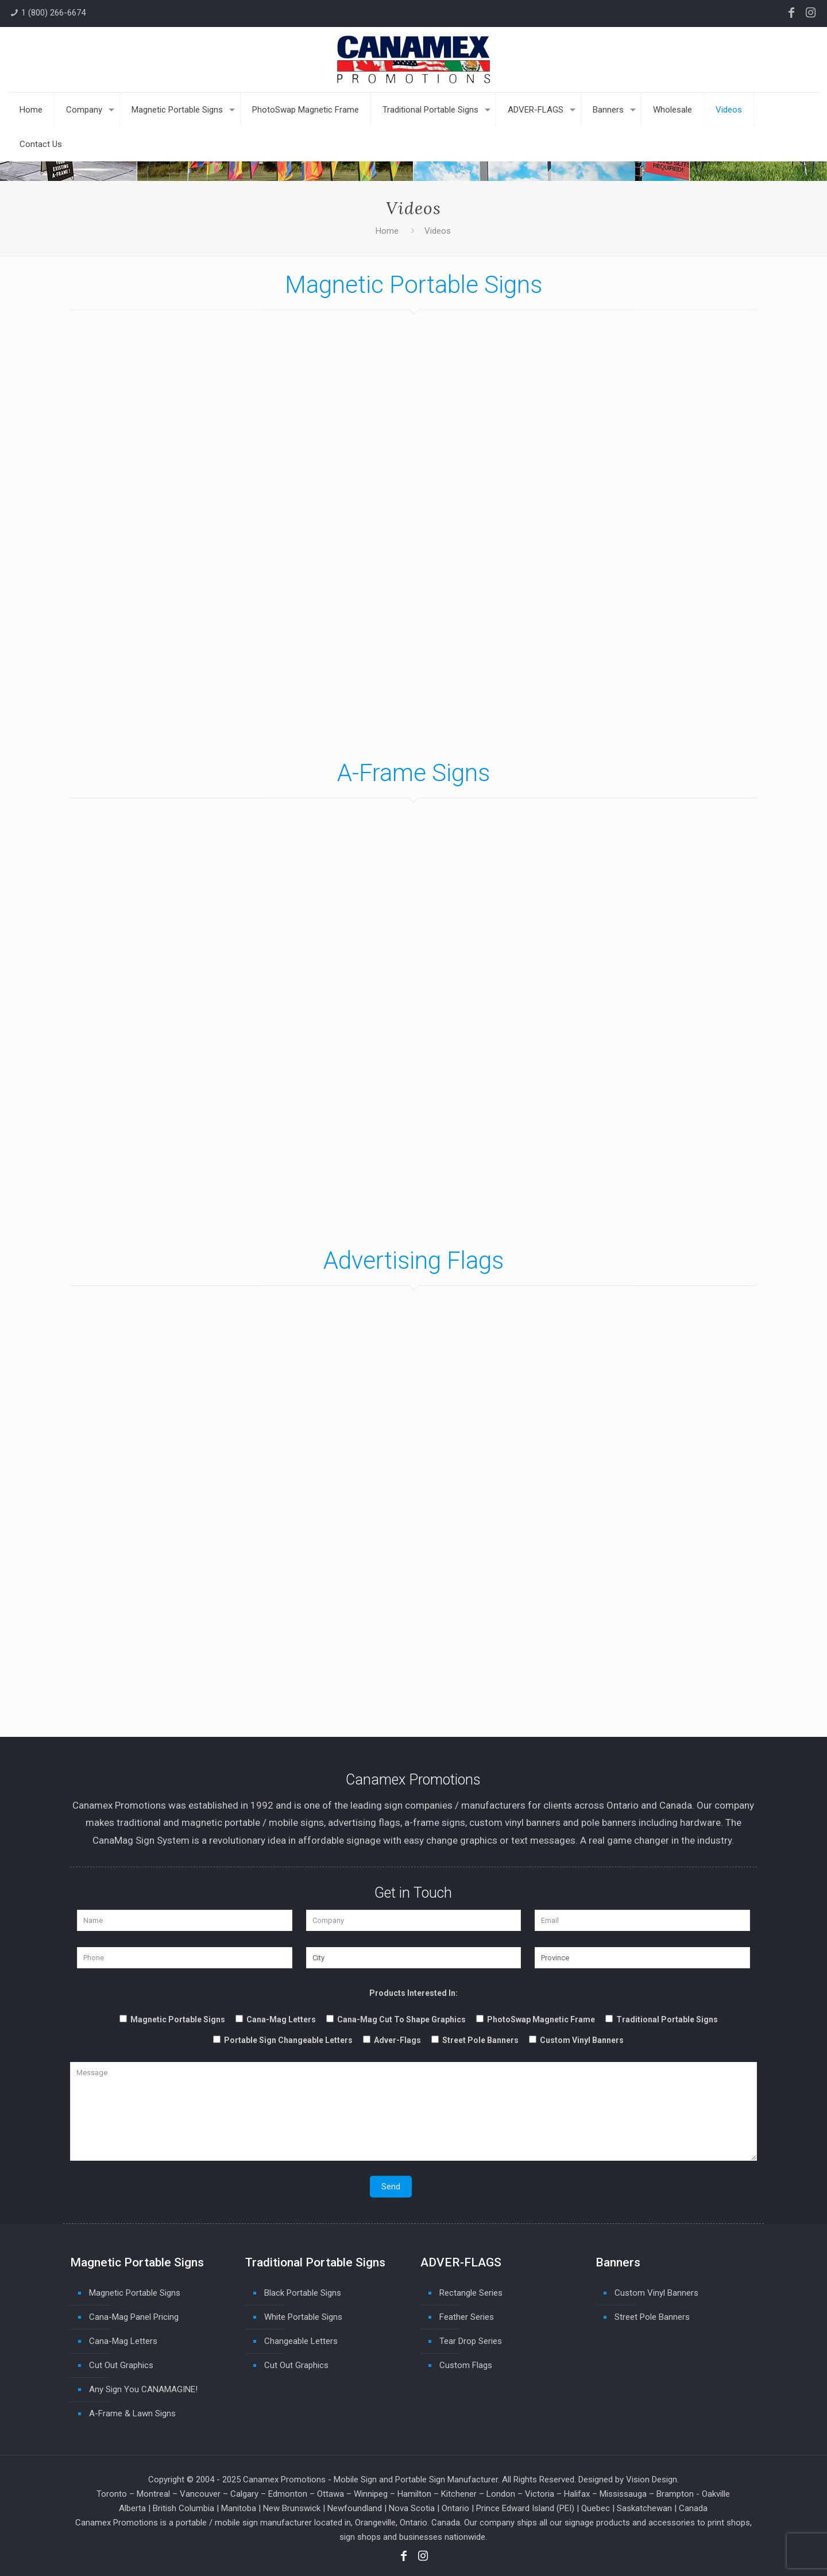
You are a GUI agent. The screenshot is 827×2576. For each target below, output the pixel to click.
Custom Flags (465, 2365)
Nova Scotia (412, 2508)
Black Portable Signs (302, 2293)
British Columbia (183, 2508)
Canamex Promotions (284, 2479)
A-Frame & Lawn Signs (132, 2413)
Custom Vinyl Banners (656, 2293)
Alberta (132, 2508)
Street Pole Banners (652, 2317)
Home (387, 231)
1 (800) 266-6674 (53, 12)
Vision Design (651, 2479)
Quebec (595, 2508)
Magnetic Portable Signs (134, 2293)
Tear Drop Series (470, 2341)
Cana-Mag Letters (123, 2341)
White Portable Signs (303, 2317)
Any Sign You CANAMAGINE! (143, 2389)
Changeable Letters (301, 2341)
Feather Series (466, 2317)
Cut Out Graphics (121, 2365)
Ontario (455, 2508)
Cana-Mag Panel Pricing (134, 2317)
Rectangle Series (471, 2293)
